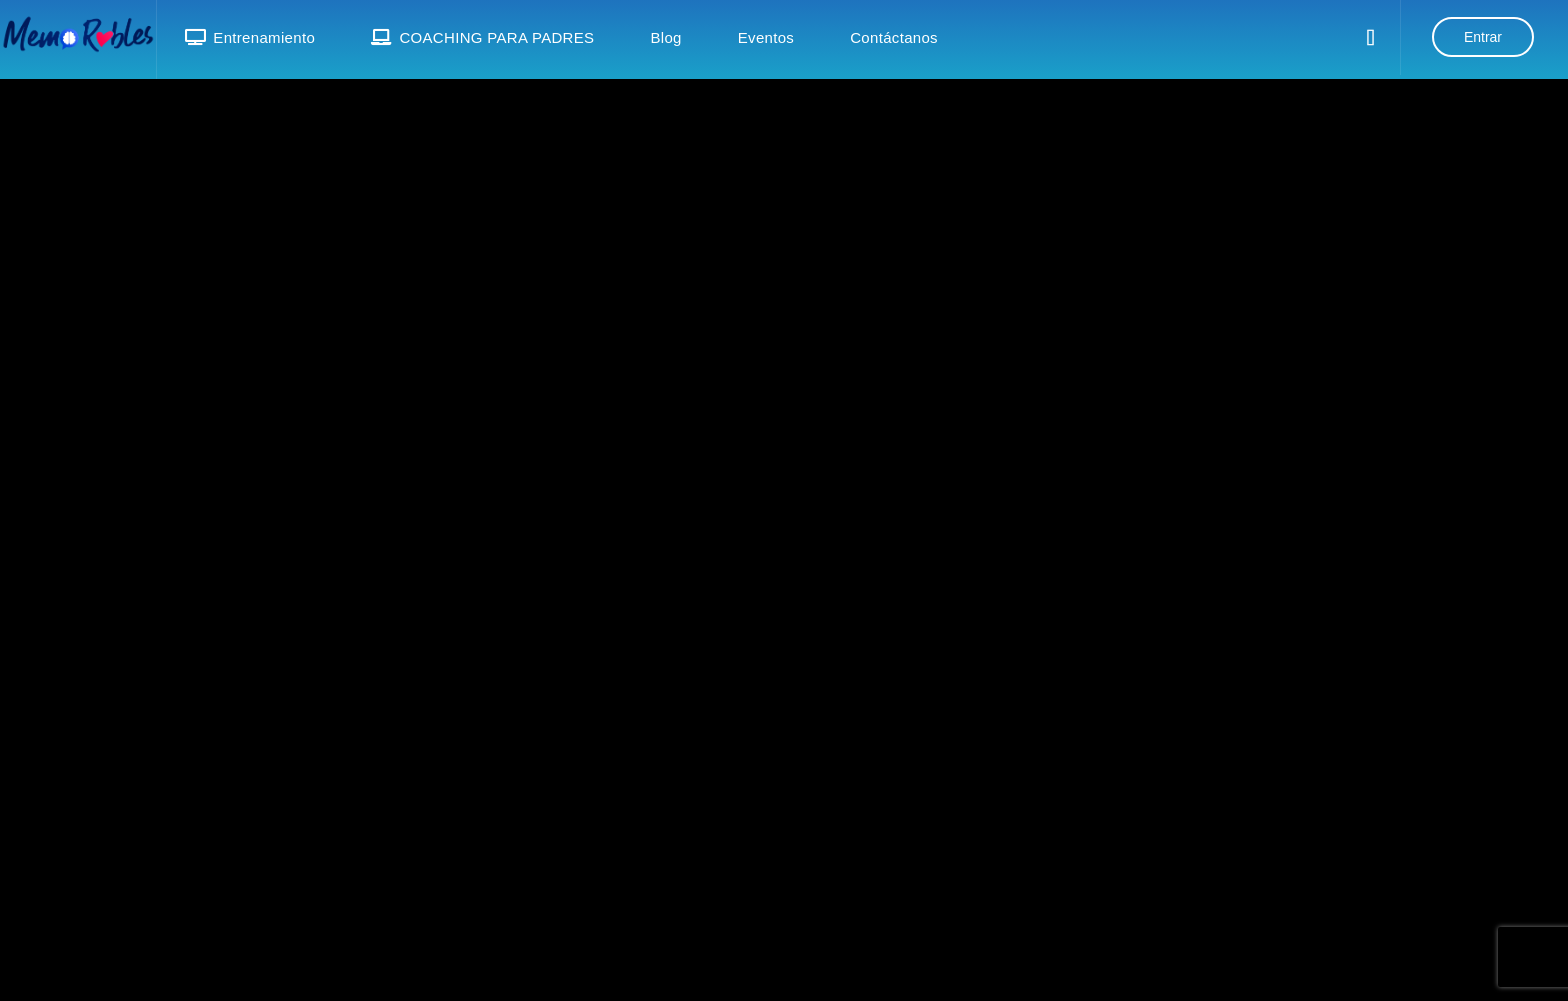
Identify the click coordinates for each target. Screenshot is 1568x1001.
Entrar (1483, 37)
